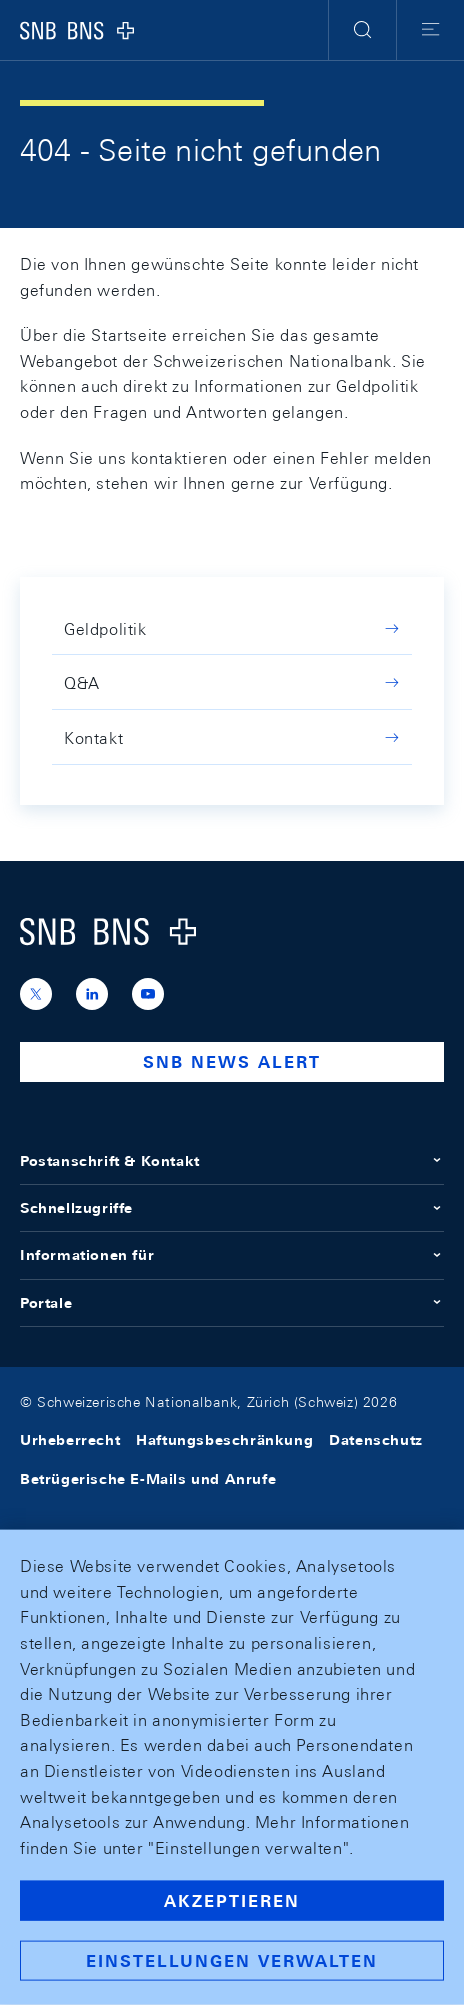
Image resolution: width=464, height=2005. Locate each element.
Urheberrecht (70, 1440)
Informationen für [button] (232, 1255)
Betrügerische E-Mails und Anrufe (148, 1479)
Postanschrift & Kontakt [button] (232, 1161)
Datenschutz (376, 1440)
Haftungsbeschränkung (224, 1440)
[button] (362, 30)
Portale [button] (232, 1303)
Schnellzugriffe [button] (232, 1208)
